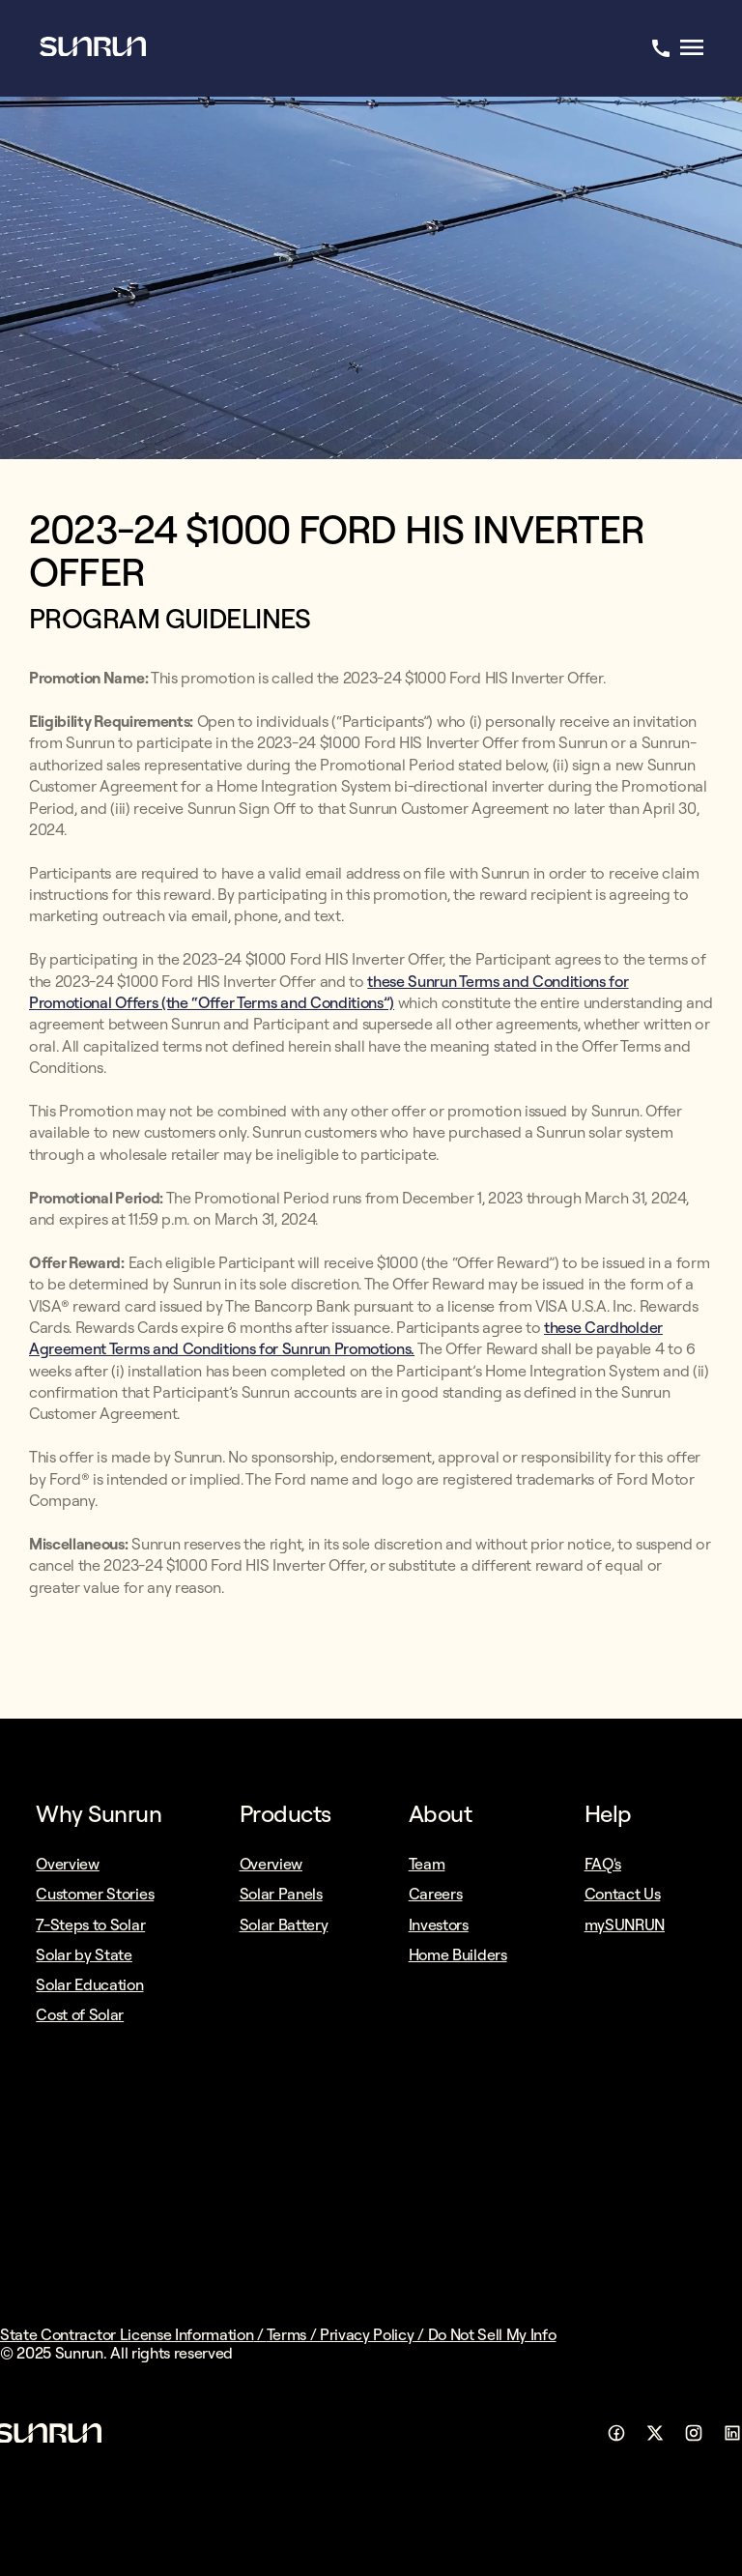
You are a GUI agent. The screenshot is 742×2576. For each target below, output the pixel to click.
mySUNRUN (625, 1924)
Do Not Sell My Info (492, 2334)
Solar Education (89, 1984)
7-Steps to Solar (90, 1924)
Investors (439, 1924)
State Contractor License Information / (133, 2334)
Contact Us (623, 1893)
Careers (436, 1893)
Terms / (293, 2334)
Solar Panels (281, 1893)
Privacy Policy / (374, 2334)
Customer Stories (95, 1893)
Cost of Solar (80, 2014)
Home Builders (458, 1954)
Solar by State (84, 1954)
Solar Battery (284, 1924)
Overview (67, 1863)
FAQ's (603, 1863)
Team (427, 1863)
